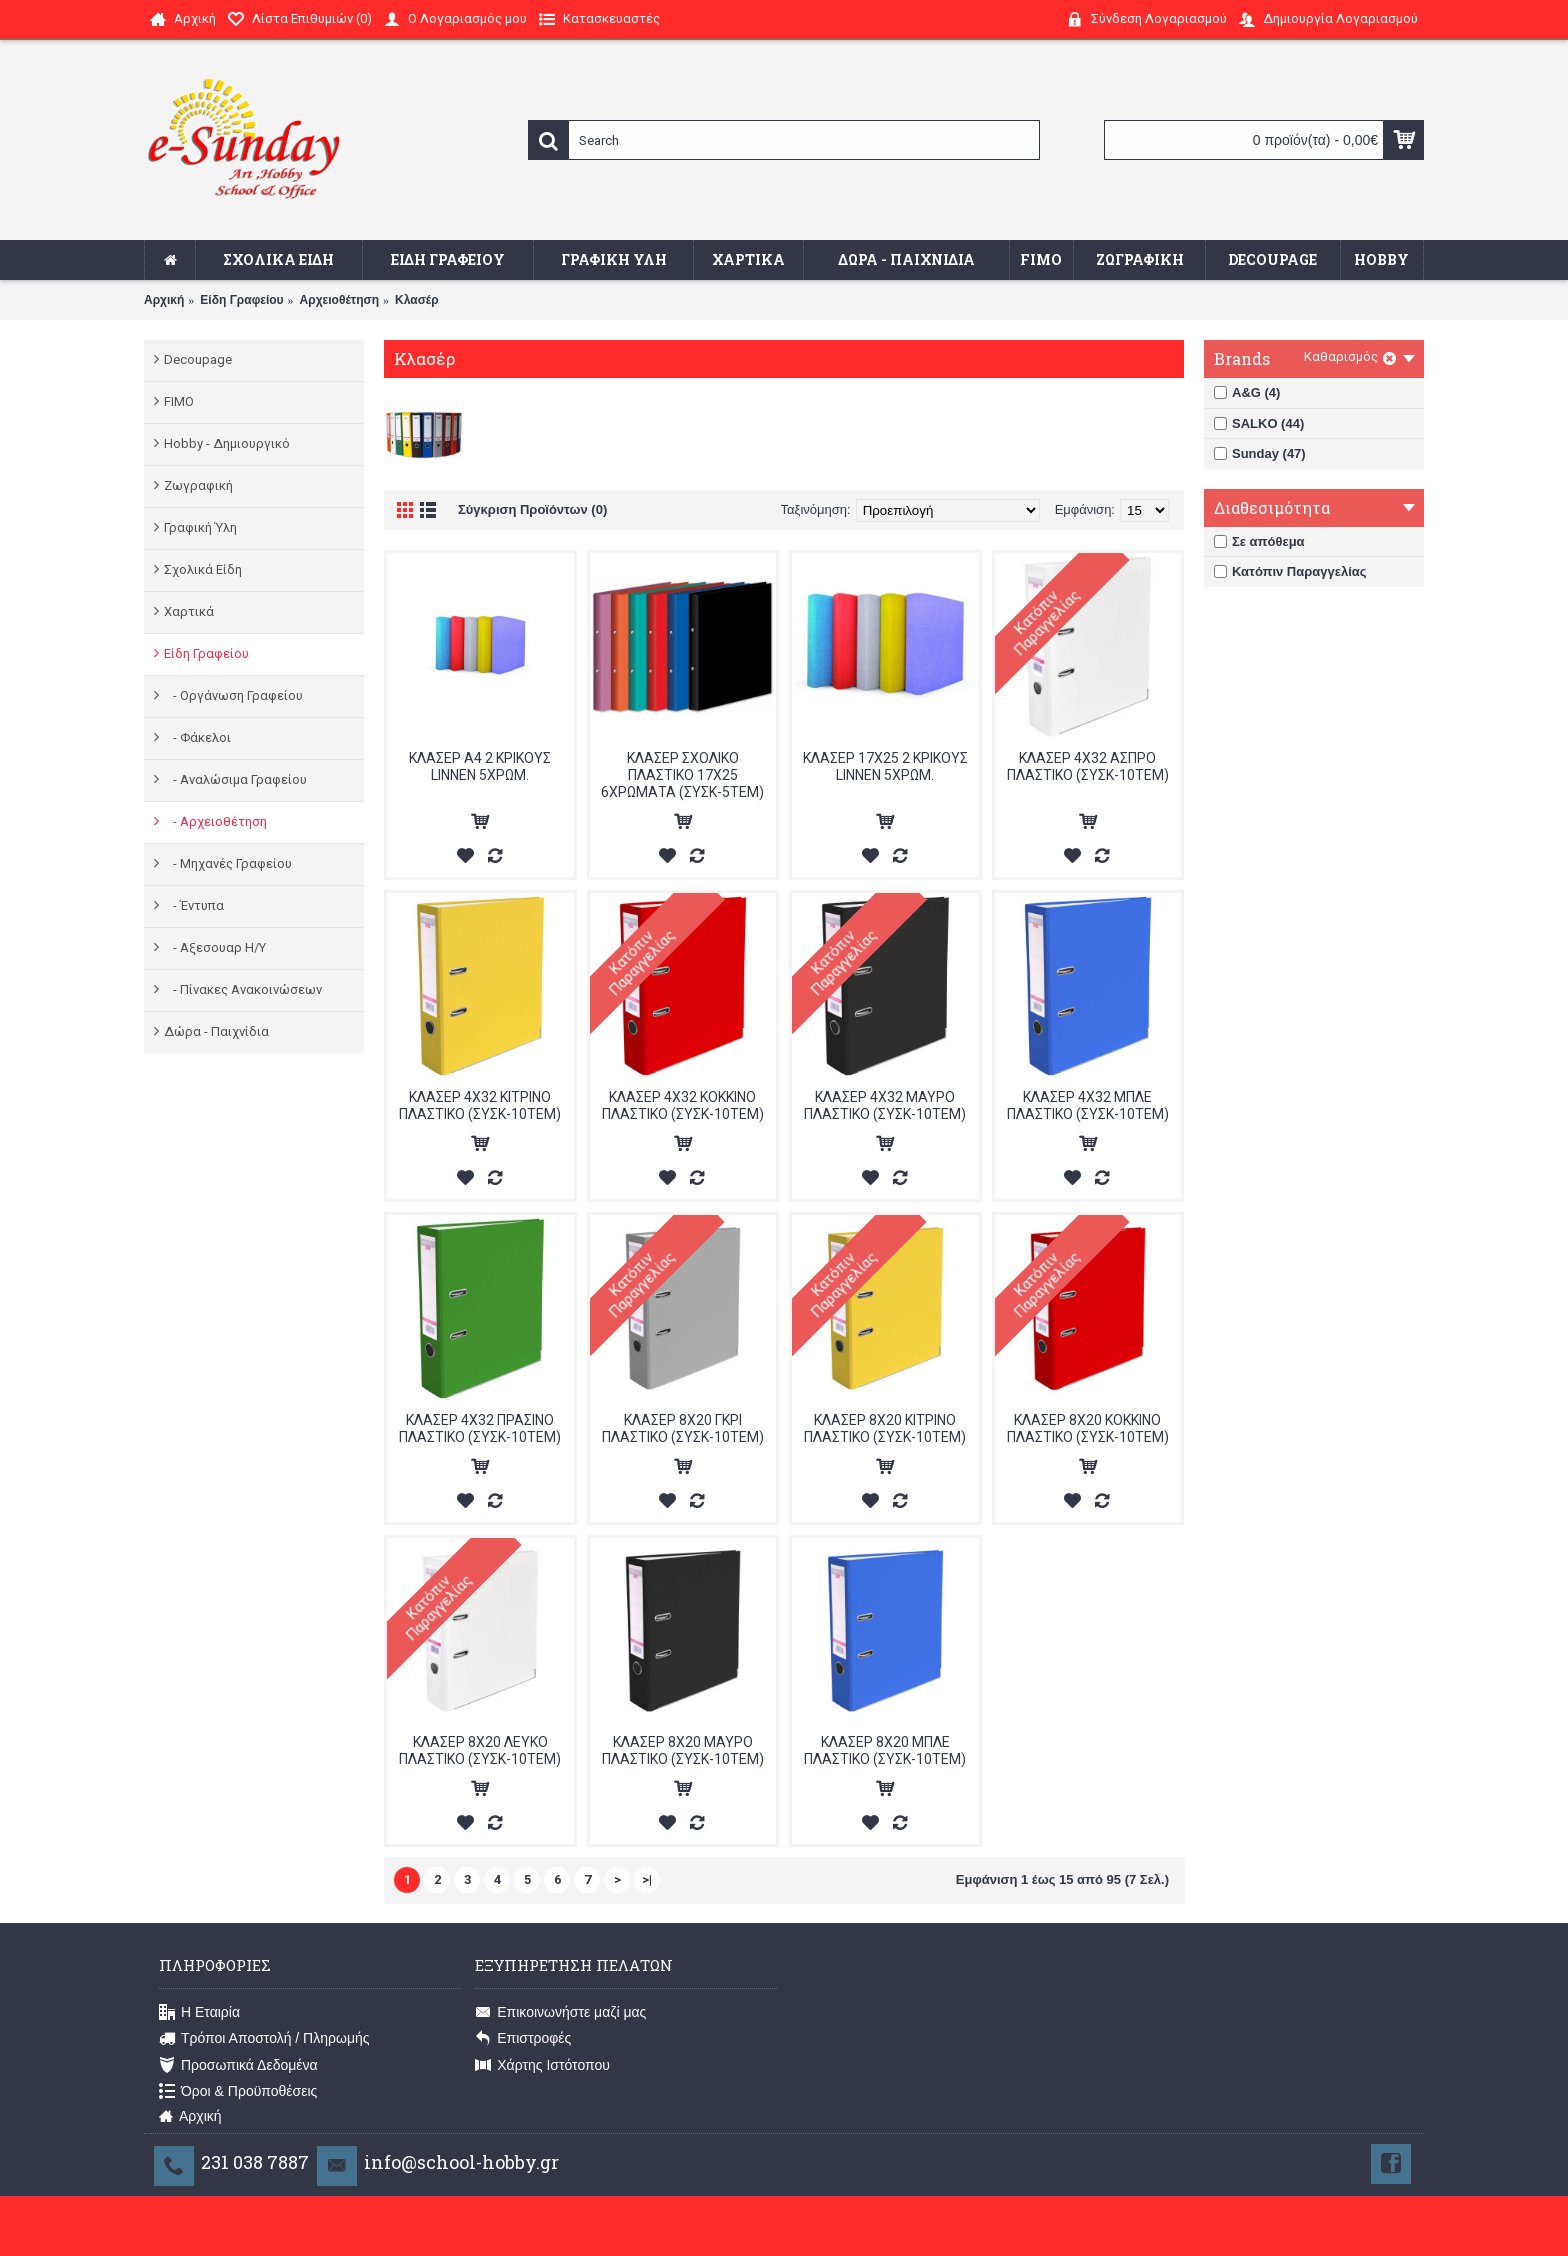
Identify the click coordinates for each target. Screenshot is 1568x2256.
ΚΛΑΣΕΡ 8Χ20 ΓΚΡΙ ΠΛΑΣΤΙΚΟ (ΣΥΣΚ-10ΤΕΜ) (683, 1428)
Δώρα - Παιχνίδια (216, 1031)
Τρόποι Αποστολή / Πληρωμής (264, 2039)
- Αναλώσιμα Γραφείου (235, 779)
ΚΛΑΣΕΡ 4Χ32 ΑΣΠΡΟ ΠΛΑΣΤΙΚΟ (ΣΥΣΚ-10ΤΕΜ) (1088, 766)
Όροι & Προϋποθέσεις (238, 2092)
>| (647, 1879)
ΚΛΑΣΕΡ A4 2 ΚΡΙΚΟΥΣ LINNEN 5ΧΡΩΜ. (480, 766)
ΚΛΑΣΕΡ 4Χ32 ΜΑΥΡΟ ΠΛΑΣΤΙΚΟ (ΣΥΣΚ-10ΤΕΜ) (885, 1105)
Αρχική (164, 300)
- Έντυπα (194, 905)
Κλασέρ (417, 300)
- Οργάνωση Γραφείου (233, 695)
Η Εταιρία (199, 2013)
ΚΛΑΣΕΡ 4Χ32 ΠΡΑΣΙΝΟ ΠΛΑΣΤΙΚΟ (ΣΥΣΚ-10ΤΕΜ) (480, 1428)
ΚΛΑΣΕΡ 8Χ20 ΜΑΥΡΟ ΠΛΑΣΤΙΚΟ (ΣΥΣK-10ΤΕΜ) (683, 1750)
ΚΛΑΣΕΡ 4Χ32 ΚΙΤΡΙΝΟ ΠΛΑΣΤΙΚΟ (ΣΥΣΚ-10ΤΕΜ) (480, 1105)
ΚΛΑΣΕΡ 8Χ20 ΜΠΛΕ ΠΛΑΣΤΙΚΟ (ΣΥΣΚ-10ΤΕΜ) (885, 1750)
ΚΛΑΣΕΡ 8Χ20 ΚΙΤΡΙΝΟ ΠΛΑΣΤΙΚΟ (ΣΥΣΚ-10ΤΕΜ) (885, 1428)
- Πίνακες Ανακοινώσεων (243, 989)
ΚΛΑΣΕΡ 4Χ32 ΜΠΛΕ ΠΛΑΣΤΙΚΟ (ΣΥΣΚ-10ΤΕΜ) (1088, 1105)
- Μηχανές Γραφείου (228, 863)
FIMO (179, 401)
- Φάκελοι (197, 737)
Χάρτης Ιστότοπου (542, 2066)
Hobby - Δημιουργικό (227, 443)
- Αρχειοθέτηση (215, 821)
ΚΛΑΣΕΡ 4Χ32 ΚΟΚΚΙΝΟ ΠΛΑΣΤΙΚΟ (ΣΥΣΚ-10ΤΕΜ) (683, 1105)
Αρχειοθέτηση (339, 300)
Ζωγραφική (198, 485)
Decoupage (198, 359)
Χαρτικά (189, 611)
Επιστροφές (523, 2039)
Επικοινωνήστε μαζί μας (560, 2013)
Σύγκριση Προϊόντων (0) (532, 509)
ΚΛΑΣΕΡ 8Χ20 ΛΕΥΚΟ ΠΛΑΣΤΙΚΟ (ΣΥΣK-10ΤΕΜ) (480, 1750)
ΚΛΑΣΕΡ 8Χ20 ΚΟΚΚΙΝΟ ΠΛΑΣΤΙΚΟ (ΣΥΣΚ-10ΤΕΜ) (1088, 1428)
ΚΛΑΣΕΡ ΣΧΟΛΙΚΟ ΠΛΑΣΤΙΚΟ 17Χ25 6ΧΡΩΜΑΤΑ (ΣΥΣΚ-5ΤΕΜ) (682, 775)
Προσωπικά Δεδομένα (238, 2066)
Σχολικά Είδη (203, 569)
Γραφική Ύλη (200, 527)
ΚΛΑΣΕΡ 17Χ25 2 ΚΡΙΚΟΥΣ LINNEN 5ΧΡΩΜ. (885, 766)
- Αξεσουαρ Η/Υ (215, 947)
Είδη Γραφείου (241, 300)
